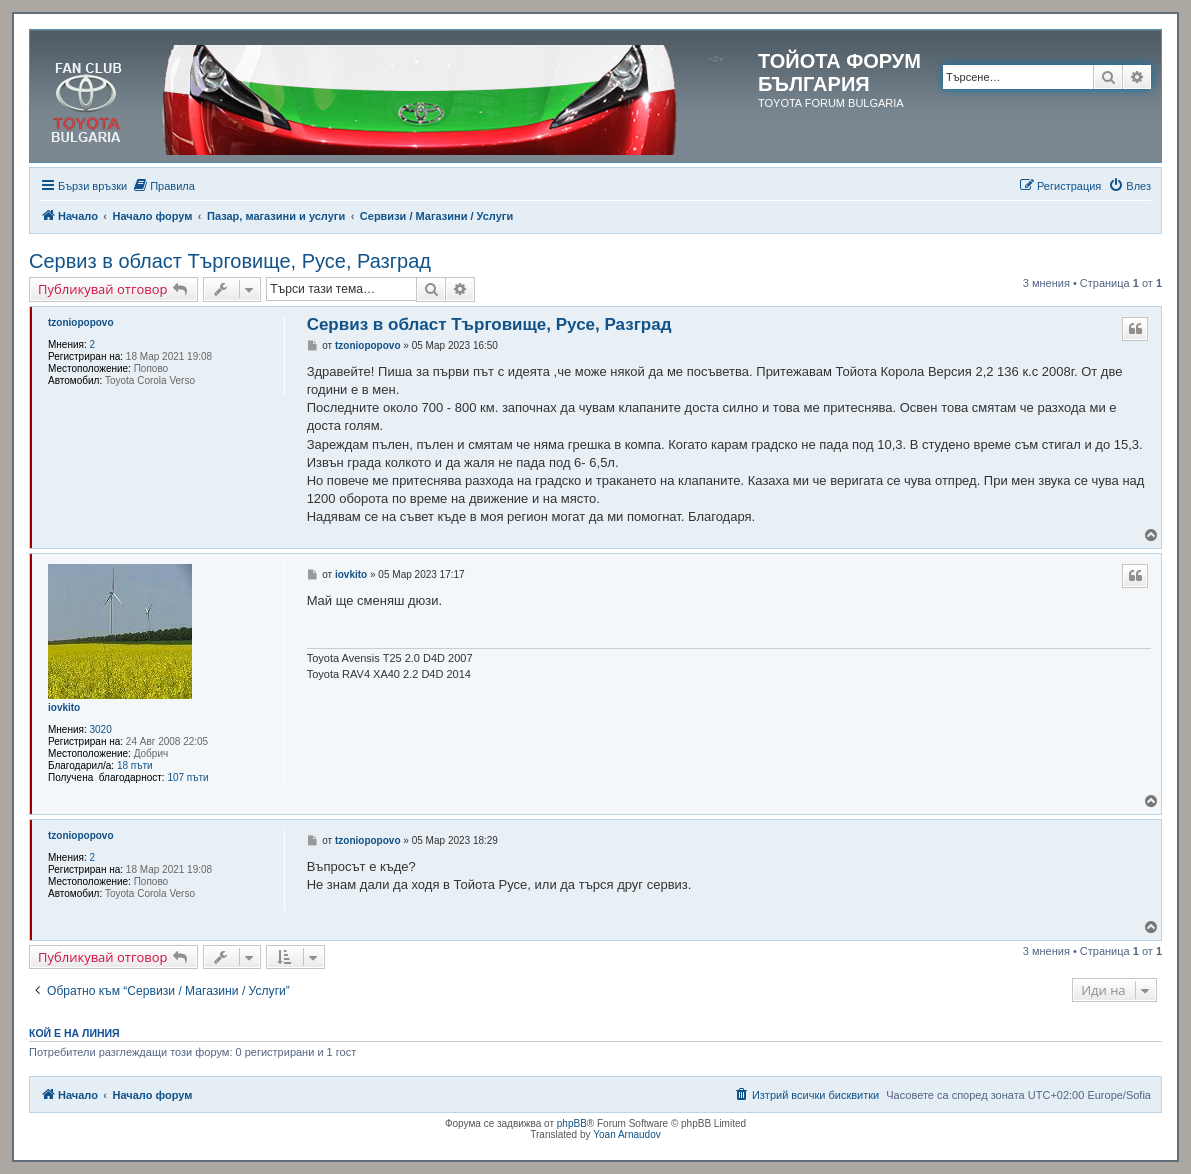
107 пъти (187, 777)
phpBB (572, 1123)
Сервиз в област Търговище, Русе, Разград (230, 261)
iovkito (64, 707)
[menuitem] (163, 186)
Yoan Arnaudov (626, 1134)
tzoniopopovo (81, 322)
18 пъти (135, 765)
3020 (101, 729)
